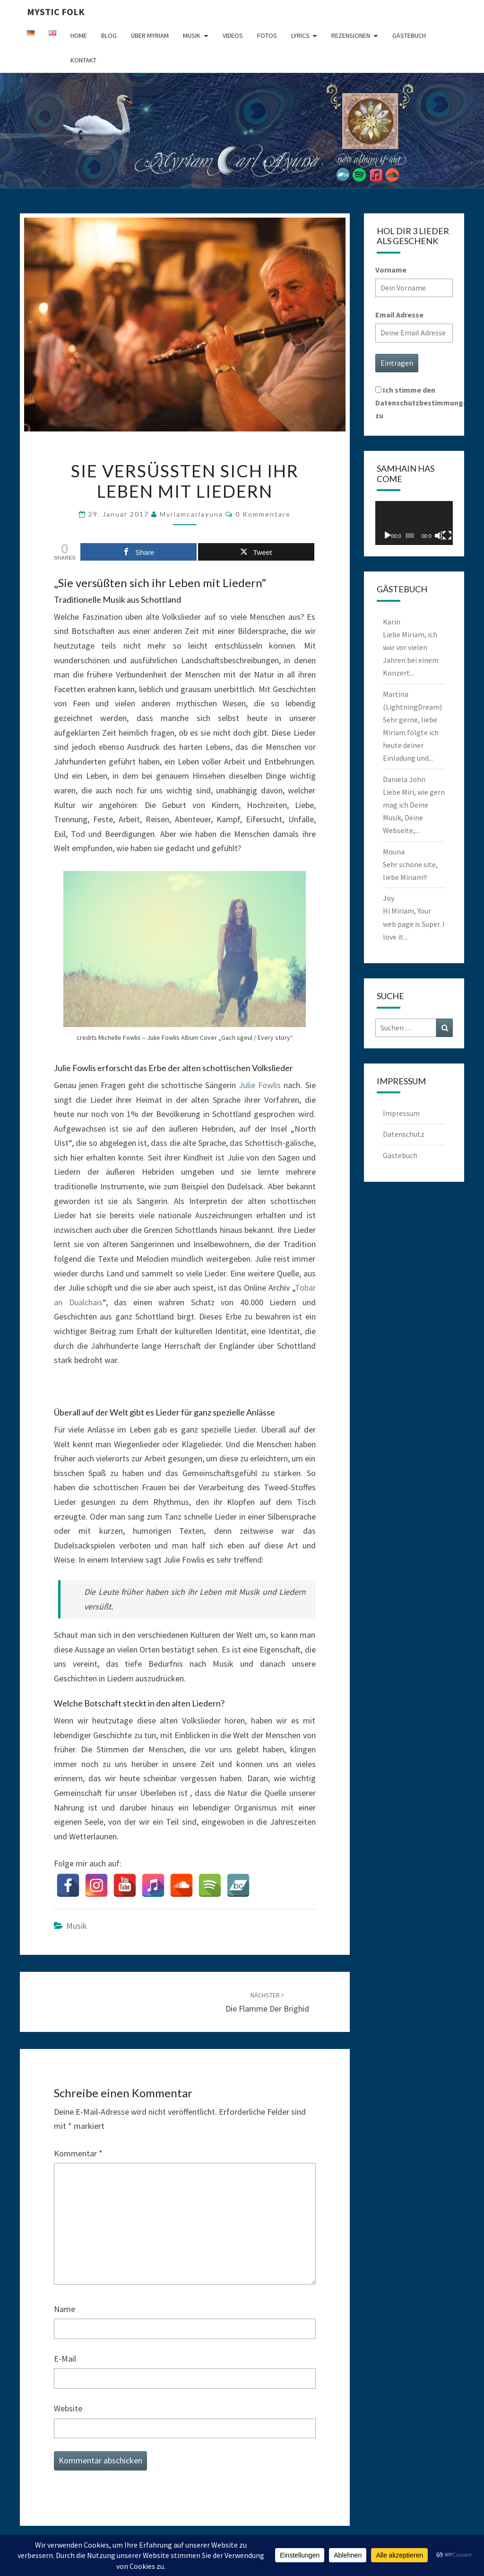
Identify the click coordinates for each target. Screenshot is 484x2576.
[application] (414, 523)
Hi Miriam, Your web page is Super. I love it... (414, 923)
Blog (109, 35)
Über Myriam (150, 35)
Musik (191, 35)
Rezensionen (350, 35)
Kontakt (83, 60)
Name (64, 2308)
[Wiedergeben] (387, 535)
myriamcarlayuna (191, 514)
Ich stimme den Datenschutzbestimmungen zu (423, 402)
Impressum (401, 1113)
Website (68, 2408)
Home (78, 35)
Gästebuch (409, 35)
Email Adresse (399, 314)
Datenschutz (403, 1134)
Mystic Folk (56, 12)
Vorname (390, 269)
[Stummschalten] (438, 535)
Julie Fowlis (260, 1085)
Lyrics (300, 35)
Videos (233, 35)
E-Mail (65, 2358)
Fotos (267, 35)
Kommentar (78, 2153)
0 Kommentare (263, 514)
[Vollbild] (447, 535)
